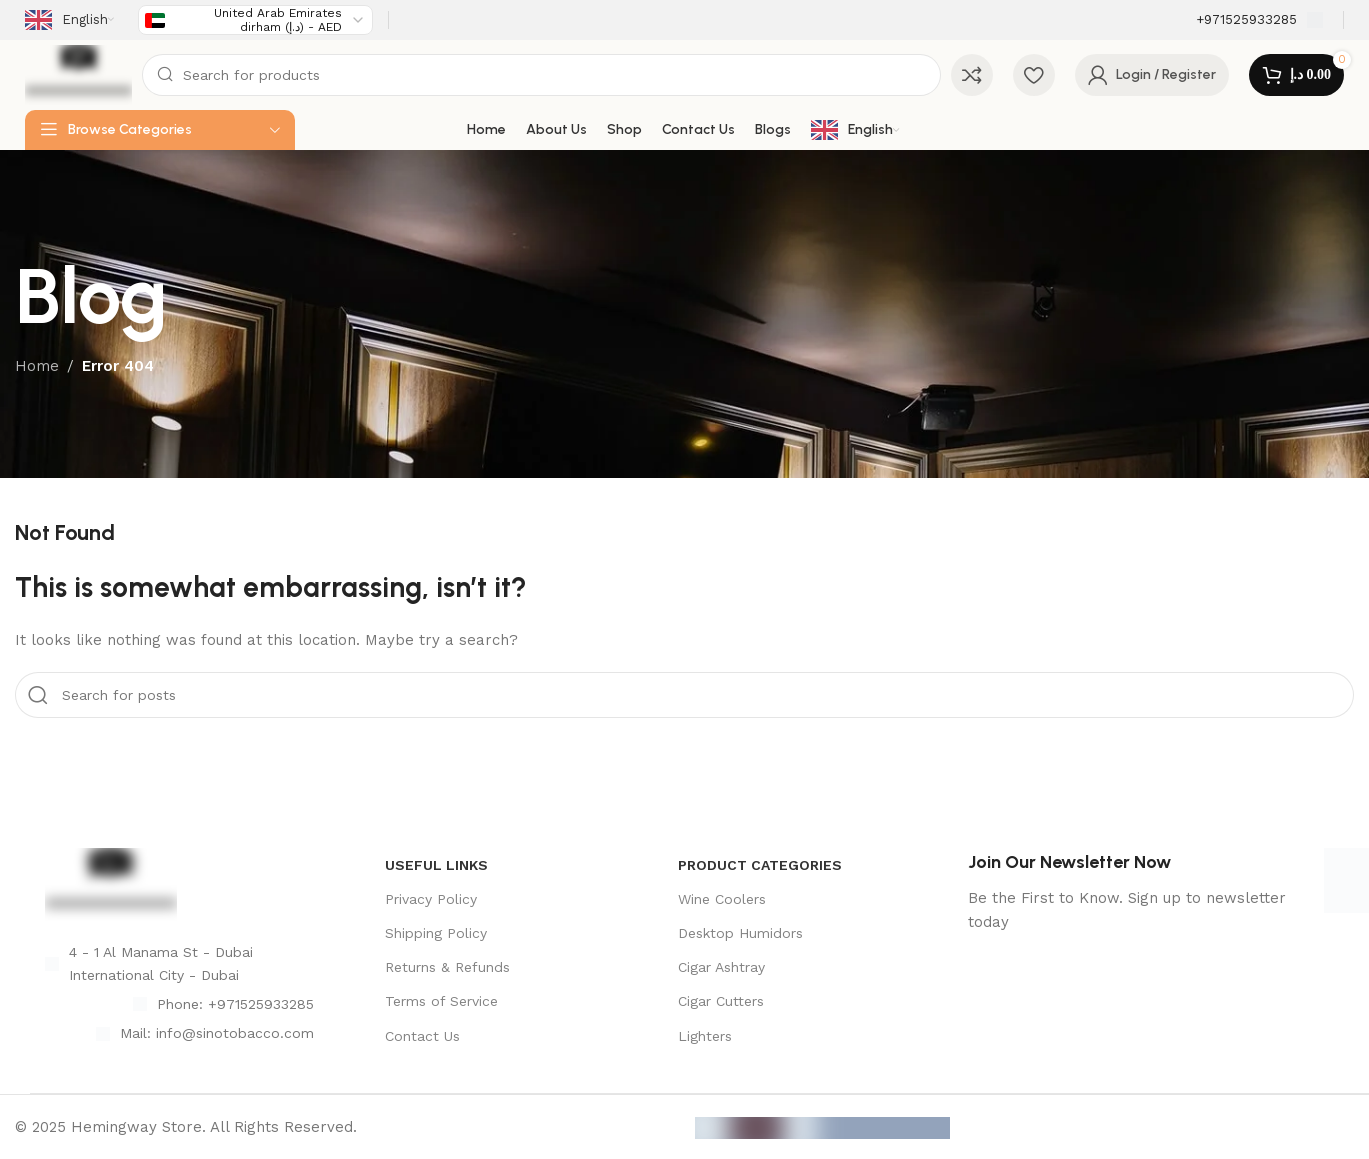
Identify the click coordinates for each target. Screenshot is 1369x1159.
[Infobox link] (1259, 20)
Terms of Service (441, 1001)
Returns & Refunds (447, 967)
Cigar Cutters (721, 1001)
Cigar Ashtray (721, 967)
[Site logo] (78, 74)
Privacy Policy (431, 899)
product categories (760, 865)
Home (37, 366)
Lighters (705, 1036)
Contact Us (422, 1036)
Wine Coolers (722, 899)
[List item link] (179, 1004)
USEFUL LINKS (436, 865)
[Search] (541, 75)
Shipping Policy (436, 933)
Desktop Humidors (740, 933)
